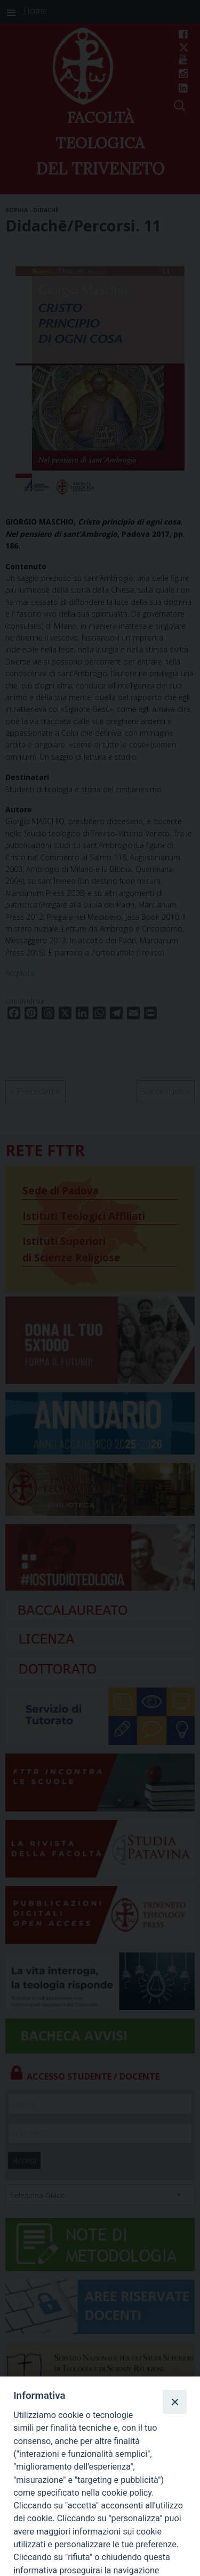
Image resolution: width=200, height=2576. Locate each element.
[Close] (174, 2401)
